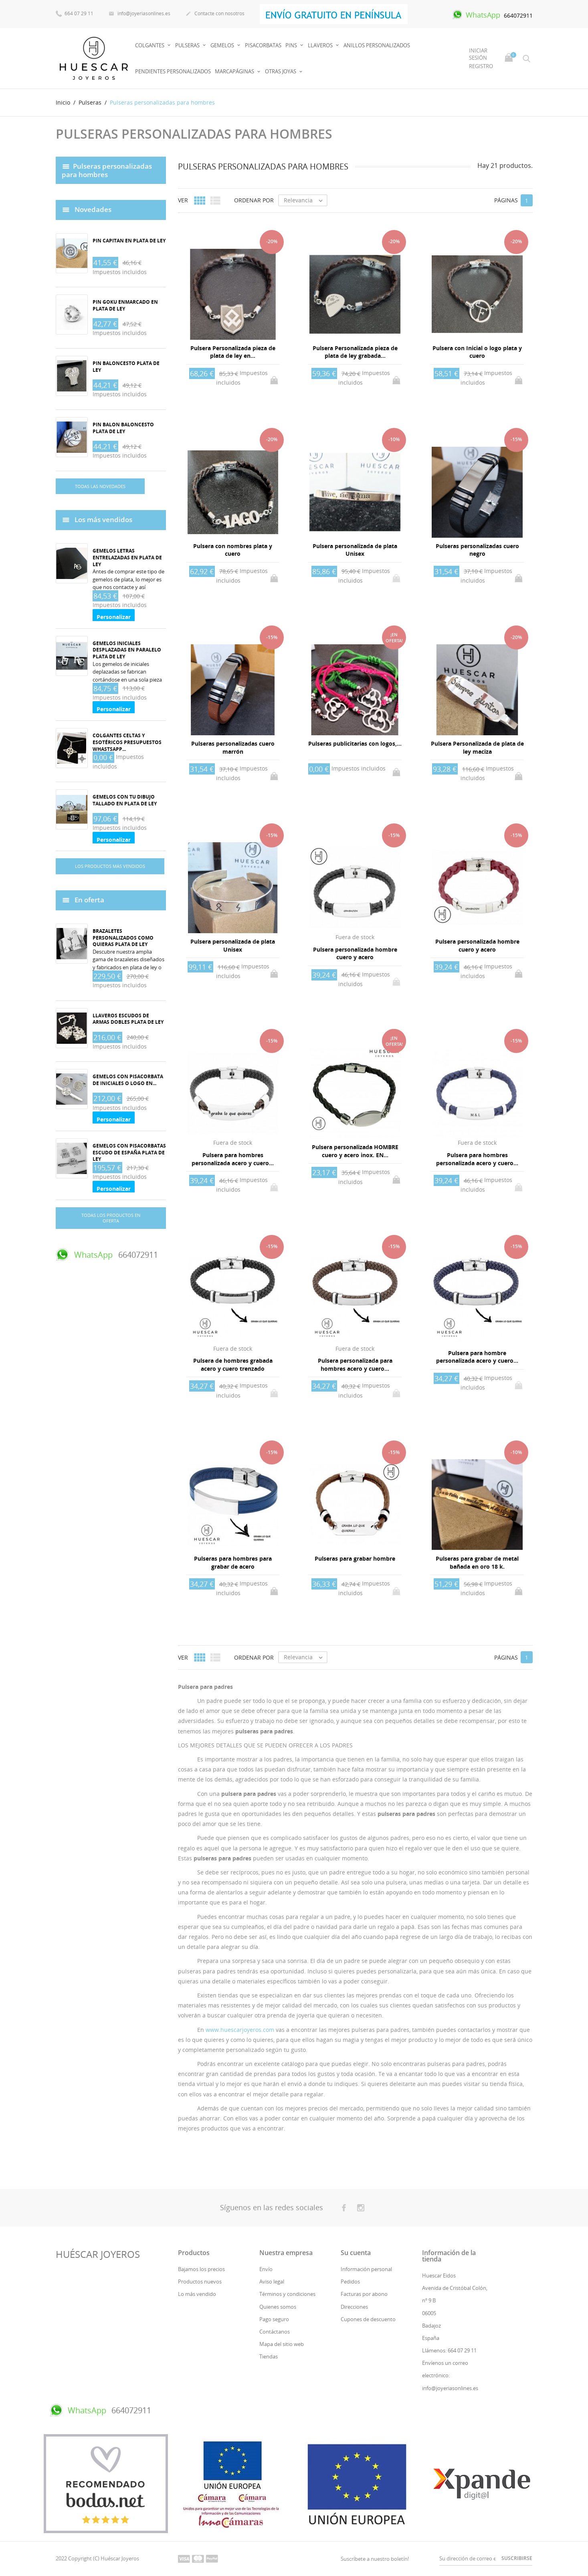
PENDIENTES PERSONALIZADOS (173, 71)
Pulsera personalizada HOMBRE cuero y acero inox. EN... (355, 1151)
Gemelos (222, 45)
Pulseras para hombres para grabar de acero (233, 1562)
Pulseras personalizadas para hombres (107, 170)
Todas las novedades (100, 486)
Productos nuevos (200, 2281)
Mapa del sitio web (281, 2344)
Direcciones (354, 2306)
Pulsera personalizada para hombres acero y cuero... (355, 1364)
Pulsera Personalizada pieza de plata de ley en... (232, 352)
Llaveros (321, 45)
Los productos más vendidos (110, 866)
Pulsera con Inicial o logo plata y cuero (477, 352)
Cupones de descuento (368, 2319)
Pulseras (188, 45)
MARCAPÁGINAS (235, 71)
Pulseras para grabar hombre (355, 1558)
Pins (291, 45)
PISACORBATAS (263, 45)
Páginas (506, 200)
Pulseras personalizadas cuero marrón (233, 747)
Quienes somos (277, 2306)
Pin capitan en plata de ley (129, 240)
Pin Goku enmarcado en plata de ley (125, 305)
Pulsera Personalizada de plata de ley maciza (477, 747)
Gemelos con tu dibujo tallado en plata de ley (125, 800)
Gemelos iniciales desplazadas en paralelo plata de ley (127, 650)
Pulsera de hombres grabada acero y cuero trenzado (233, 1364)
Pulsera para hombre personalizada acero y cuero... (477, 1357)
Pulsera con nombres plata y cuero (232, 550)
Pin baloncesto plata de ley (126, 366)
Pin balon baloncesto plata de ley (123, 428)
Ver (183, 200)
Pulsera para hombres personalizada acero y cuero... (233, 1159)
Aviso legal (271, 2281)
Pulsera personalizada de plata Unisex (355, 550)
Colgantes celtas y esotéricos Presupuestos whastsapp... (127, 742)
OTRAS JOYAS (281, 71)
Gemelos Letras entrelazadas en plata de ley (127, 557)
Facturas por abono (364, 2294)
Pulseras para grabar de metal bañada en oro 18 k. (477, 1562)
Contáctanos (274, 2331)
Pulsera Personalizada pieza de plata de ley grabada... (355, 352)
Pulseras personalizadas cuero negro (477, 550)
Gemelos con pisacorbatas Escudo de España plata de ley (129, 1152)
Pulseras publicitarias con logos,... (355, 743)
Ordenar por (254, 200)
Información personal (366, 2269)
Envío (266, 2269)
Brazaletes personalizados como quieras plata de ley (123, 938)
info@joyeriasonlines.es (139, 14)
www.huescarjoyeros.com (240, 2029)
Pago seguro (274, 2319)
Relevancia (305, 200)
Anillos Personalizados (377, 45)
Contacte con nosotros (215, 14)
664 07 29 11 (74, 13)
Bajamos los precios (201, 2269)
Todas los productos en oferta (110, 1218)
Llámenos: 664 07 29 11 (449, 2350)
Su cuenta (356, 2252)
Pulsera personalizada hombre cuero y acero (355, 953)
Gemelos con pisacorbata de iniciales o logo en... (128, 1080)
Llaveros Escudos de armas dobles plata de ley (128, 1019)
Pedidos (350, 2281)
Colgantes (150, 45)
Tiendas (268, 2356)
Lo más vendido (197, 2294)
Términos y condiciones (287, 2294)
